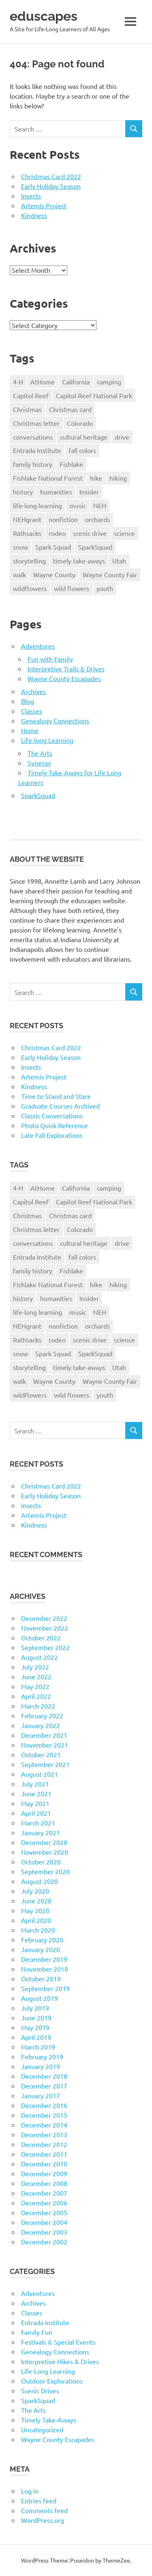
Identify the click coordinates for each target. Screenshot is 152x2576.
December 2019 (44, 1959)
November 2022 (44, 1628)
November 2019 (44, 1969)
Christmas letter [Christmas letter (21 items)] (36, 423)
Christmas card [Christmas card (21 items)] (70, 409)
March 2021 (38, 1823)
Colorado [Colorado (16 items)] (80, 423)
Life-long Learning (47, 740)
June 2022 (36, 1676)
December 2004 (44, 2222)
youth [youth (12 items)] (104, 588)
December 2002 (44, 2241)
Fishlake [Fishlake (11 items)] (71, 464)
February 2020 (42, 1939)
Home (30, 730)
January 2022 (40, 1725)
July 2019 (35, 2008)
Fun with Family (50, 659)
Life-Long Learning (48, 2371)
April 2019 (36, 2037)
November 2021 (44, 1745)
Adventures (38, 646)
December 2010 (44, 2164)
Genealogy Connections (55, 720)
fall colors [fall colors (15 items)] (82, 450)
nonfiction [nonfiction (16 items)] (63, 519)
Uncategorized (42, 2429)
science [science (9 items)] (124, 533)
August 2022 (39, 1657)
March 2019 (38, 2047)
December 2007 (44, 2193)
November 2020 (44, 1852)
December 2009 (44, 2173)
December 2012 (44, 2144)
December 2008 (44, 2183)
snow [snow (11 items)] (20, 547)
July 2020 (35, 1891)
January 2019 (40, 2066)
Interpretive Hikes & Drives (60, 2361)
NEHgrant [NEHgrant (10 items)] (27, 519)
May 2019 (35, 2027)
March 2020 (38, 1930)
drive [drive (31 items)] (122, 437)
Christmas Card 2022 (51, 176)
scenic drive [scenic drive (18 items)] (90, 533)
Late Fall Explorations (51, 1135)
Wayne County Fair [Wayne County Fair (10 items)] (110, 574)
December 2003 (44, 2232)
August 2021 (39, 1774)
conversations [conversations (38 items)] (33, 437)
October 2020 (41, 1862)
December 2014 (44, 2125)
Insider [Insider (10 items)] (89, 492)
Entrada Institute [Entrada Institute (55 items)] (37, 450)
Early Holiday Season (51, 186)
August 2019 (39, 1998)
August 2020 (39, 1881)
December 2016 (44, 2105)
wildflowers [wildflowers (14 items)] (30, 588)
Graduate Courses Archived (60, 1106)
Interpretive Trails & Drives (66, 668)
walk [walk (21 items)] (19, 574)
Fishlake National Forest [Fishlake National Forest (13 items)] (48, 478)
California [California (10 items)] (76, 382)
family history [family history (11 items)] (32, 464)
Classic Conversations (52, 1115)
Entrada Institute (45, 2322)
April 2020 (36, 1920)
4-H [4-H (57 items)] (18, 382)
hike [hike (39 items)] (96, 478)
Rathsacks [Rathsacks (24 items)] (27, 533)
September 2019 (45, 1988)
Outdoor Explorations (52, 2381)
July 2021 (35, 1784)
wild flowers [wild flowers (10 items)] (71, 588)
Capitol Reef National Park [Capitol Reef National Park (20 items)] (94, 395)
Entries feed (38, 2500)
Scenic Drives (40, 2390)
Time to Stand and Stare (56, 1096)
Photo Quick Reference (54, 1125)
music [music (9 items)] (77, 505)
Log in (30, 2491)
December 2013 (44, 2134)
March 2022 (38, 1706)
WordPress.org (42, 2520)
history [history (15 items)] (23, 492)
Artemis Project (43, 205)
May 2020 (35, 1910)
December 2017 (44, 2086)
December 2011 (44, 2154)
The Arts (40, 753)
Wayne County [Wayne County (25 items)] (54, 574)
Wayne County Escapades (64, 678)
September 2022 (45, 1647)
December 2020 (44, 1842)
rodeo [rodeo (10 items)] (57, 533)
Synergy (39, 763)
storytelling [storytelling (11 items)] (29, 561)
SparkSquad (38, 795)
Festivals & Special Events (58, 2342)
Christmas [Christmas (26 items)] (27, 409)
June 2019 (36, 2017)
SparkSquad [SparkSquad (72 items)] (95, 547)
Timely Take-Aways (48, 2420)
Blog (27, 701)
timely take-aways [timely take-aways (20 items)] (79, 561)
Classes (31, 711)
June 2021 (36, 1793)
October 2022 (41, 1637)
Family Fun (36, 2332)
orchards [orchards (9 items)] (97, 519)
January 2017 (40, 2095)
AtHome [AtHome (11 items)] (42, 382)
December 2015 (44, 2115)
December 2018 (44, 2076)
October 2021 (41, 1754)
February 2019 (42, 2056)
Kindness (34, 215)
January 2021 (40, 1832)
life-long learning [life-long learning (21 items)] (37, 505)
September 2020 (45, 1871)
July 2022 (35, 1667)
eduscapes (43, 16)
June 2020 (36, 1900)
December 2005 (44, 2212)
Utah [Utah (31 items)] (119, 561)
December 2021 (44, 1735)
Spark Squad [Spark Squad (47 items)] (53, 547)
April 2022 (36, 1696)
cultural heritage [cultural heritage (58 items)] (83, 437)
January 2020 (40, 1949)
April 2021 (36, 1813)
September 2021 (45, 1764)
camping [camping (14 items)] (109, 382)
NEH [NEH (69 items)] (99, 505)
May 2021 (35, 1803)
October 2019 (41, 1978)
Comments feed (44, 2510)
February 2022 (42, 1715)
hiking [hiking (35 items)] (118, 478)
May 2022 (35, 1686)
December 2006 (44, 2202)
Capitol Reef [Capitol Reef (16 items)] (31, 395)
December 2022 (44, 1618)
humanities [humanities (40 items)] (56, 492)
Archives (33, 691)
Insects (31, 196)
